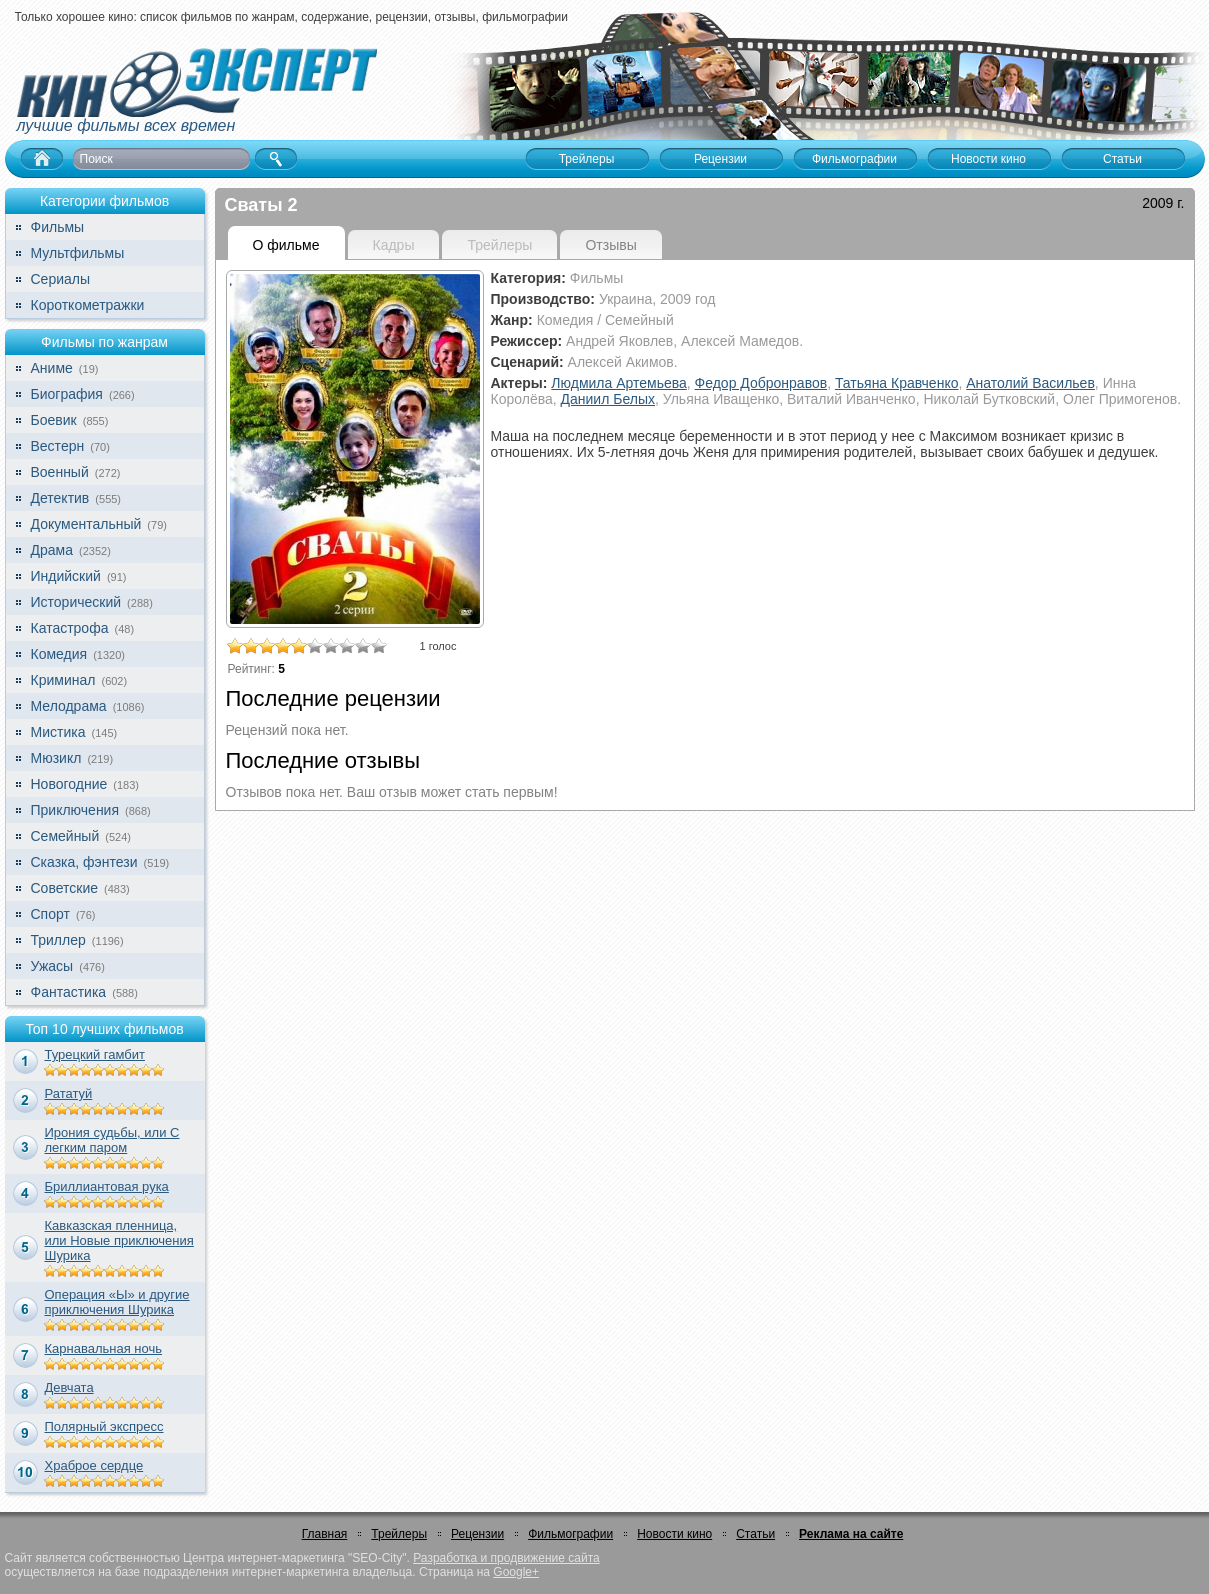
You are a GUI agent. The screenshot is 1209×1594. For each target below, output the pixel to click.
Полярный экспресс (104, 1426)
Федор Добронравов (761, 383)
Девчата (69, 1387)
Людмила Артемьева (618, 383)
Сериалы (61, 279)
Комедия (59, 654)
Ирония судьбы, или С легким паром (112, 1140)
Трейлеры (399, 1534)
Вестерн (58, 446)
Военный (60, 472)
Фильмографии (570, 1534)
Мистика (58, 732)
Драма (52, 550)
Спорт (50, 914)
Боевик (54, 420)
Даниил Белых (608, 399)
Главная (325, 1534)
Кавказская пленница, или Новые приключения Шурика (119, 1240)
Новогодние (69, 784)
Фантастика (69, 992)
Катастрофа (70, 628)
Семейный (65, 836)
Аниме (52, 368)
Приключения (75, 810)
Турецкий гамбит (95, 1054)
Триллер (58, 940)
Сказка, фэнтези (84, 862)
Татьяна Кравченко (897, 383)
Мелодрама (69, 706)
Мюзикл (56, 758)
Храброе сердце (94, 1465)
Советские (64, 888)
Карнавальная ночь (104, 1348)
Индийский (66, 576)
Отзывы (610, 245)
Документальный (86, 524)
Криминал (63, 680)
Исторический (76, 602)
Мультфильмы (78, 253)
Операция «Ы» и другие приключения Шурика (117, 1302)
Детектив (60, 498)
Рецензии (477, 1534)
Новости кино (674, 1534)
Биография (67, 394)
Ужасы (52, 966)
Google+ (516, 1572)
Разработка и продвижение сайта (506, 1558)
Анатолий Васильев (1030, 383)
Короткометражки (88, 305)
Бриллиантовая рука (107, 1186)
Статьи (755, 1534)
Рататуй (69, 1093)
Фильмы (58, 227)
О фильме (286, 245)
